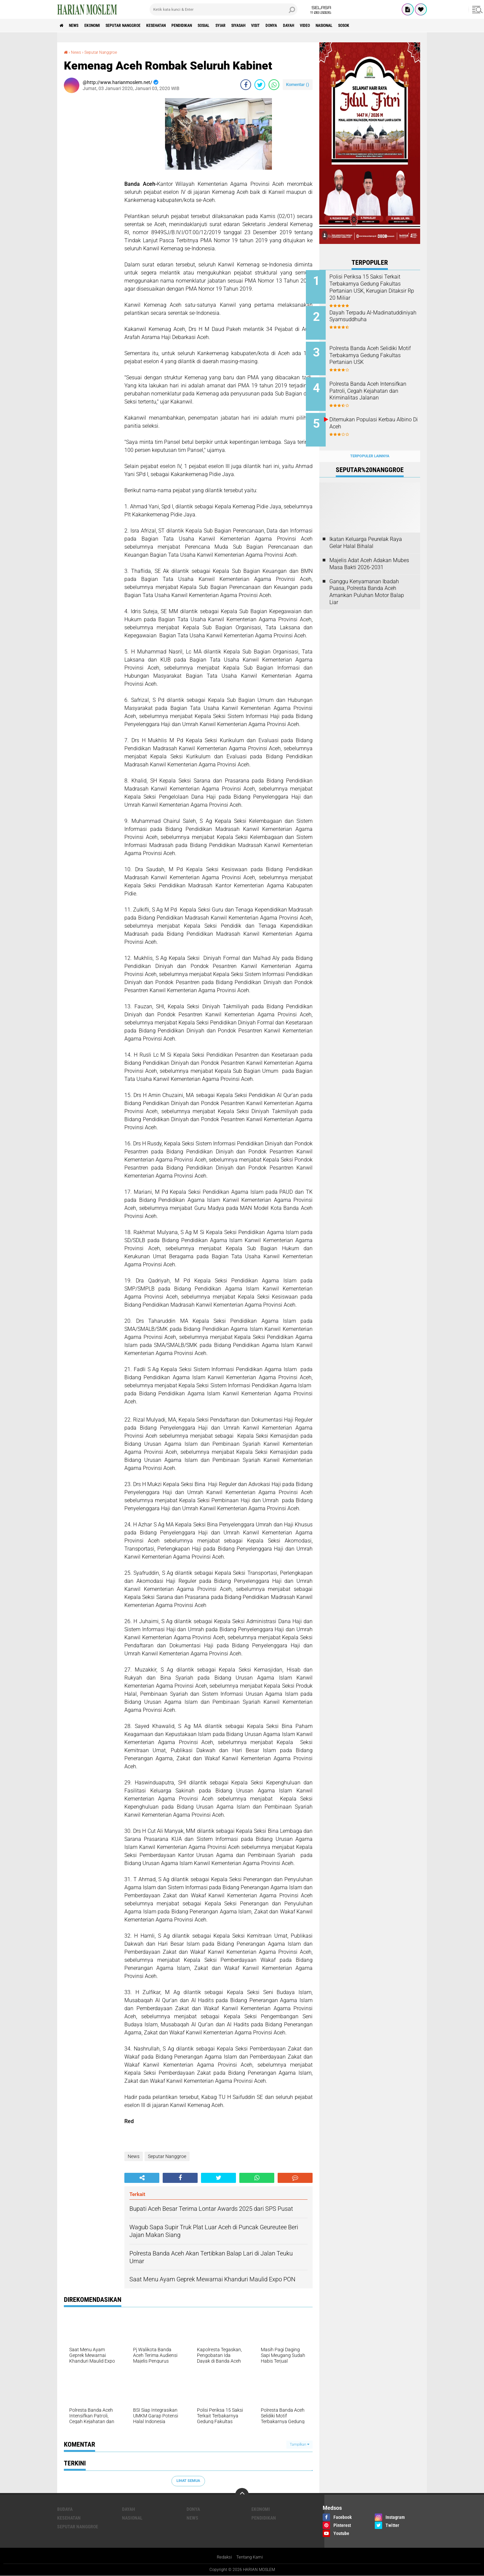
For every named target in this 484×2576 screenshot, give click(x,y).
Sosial (238, 25)
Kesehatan (179, 25)
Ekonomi (101, 25)
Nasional (388, 25)
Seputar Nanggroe (138, 25)
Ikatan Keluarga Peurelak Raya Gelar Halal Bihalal (365, 532)
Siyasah (281, 25)
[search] (223, 9)
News (78, 25)
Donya (323, 25)
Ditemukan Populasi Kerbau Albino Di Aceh (376, 416)
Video (364, 25)
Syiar (259, 25)
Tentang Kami (250, 2557)
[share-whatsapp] (274, 84)
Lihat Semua (188, 2481)
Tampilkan (299, 2444)
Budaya (65, 2508)
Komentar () (297, 84)
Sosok (412, 25)
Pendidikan (210, 25)
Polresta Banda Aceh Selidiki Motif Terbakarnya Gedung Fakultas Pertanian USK (376, 351)
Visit (303, 25)
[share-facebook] (245, 84)
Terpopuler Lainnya (369, 445)
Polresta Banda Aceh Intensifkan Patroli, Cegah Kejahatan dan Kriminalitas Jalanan (375, 389)
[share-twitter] (259, 84)
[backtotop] (242, 2494)
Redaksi (223, 2557)
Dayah (344, 25)
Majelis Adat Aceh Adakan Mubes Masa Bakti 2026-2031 (369, 553)
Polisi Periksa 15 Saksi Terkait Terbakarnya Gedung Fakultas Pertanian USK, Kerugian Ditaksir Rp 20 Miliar (378, 287)
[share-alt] (141, 2177)
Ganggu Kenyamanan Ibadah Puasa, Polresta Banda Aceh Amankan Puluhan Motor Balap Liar (366, 581)
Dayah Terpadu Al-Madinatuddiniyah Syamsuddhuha (365, 317)
